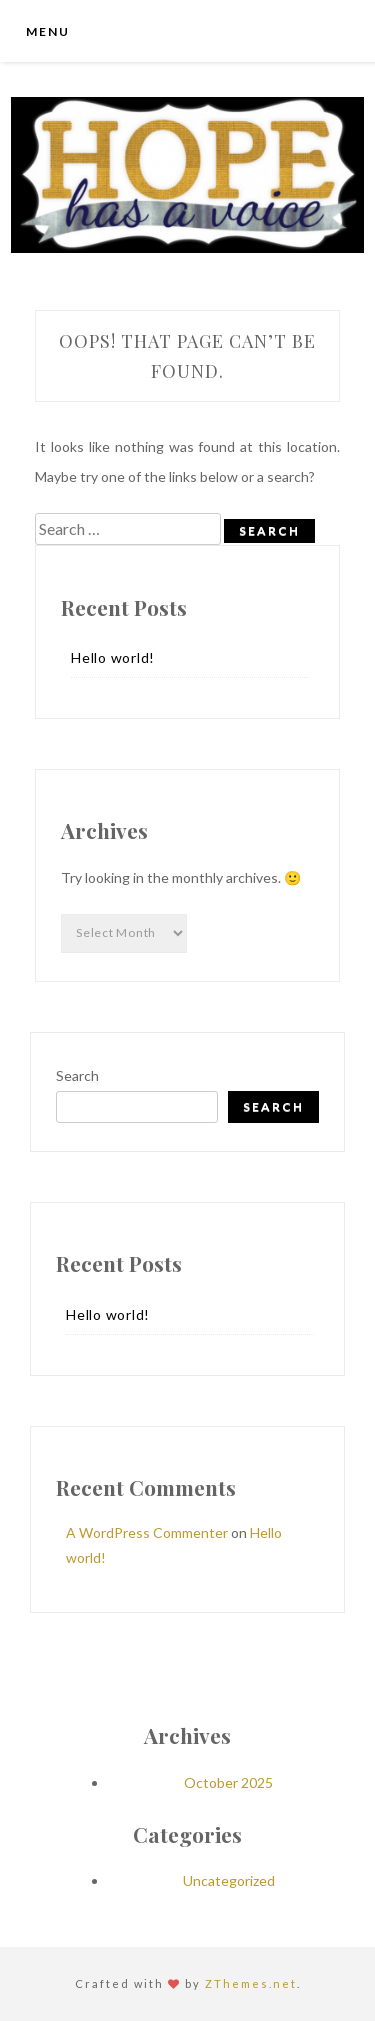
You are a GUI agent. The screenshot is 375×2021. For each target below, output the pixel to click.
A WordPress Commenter (147, 1532)
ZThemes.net (251, 1983)
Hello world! (113, 657)
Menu (47, 31)
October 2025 (228, 1782)
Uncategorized (229, 1880)
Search (77, 1075)
